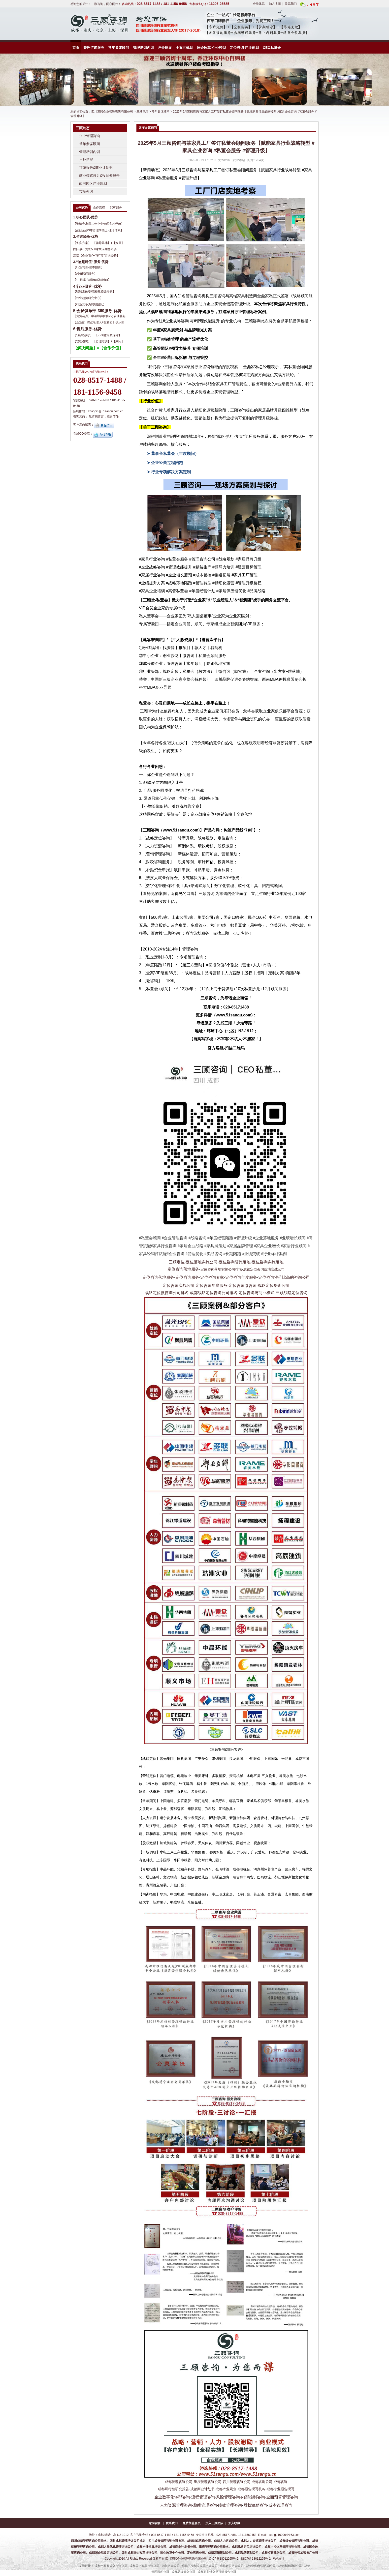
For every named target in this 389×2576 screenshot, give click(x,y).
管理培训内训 (143, 48)
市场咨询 (86, 191)
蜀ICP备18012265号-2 (223, 2558)
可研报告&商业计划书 (96, 168)
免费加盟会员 (191, 2523)
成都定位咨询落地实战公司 (264, 1269)
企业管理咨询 (89, 136)
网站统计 (278, 2558)
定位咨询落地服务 (183, 1269)
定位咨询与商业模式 (256, 1293)
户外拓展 (165, 48)
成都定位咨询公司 (232, 2566)
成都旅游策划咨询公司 (261, 2566)
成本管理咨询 (280, 2505)
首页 (75, 48)
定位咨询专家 (212, 1277)
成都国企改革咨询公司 (144, 2566)
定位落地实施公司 (202, 1262)
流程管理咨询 (203, 2497)
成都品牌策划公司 (183, 2572)
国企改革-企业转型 (211, 48)
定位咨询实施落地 (268, 1262)
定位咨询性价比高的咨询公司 (284, 1277)
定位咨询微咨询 (243, 1285)
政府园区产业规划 (93, 183)
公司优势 (82, 207)
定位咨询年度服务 (241, 1277)
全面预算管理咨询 (282, 2497)
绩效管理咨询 (230, 2505)
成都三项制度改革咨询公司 (200, 2566)
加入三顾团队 (214, 2523)
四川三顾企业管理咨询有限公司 (112, 111)
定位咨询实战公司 (178, 1285)
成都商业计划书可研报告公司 (216, 2572)
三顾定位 (177, 1262)
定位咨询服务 (187, 1277)
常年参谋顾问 (118, 48)
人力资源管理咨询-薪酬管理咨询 (188, 2505)
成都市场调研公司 (290, 2566)
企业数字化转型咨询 (172, 2497)
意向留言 (155, 2523)
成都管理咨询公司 (179, 2482)
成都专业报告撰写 (280, 2489)
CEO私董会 (272, 48)
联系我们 (291, 3)
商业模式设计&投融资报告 (99, 176)
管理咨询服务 (93, 48)
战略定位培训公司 (274, 1285)
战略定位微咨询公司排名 (167, 1293)
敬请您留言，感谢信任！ (105, 416)
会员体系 (259, 3)
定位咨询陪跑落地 (235, 1262)
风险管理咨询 (228, 2497)
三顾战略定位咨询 (291, 1293)
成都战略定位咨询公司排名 (213, 1293)
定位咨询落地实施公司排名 (221, 1269)
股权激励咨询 (255, 2505)
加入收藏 (275, 3)
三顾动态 (142, 111)
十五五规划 (184, 48)
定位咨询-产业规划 (244, 48)
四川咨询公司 (171, 2566)
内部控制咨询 (253, 2497)
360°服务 (116, 207)
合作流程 (99, 207)
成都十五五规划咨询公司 (111, 2566)
